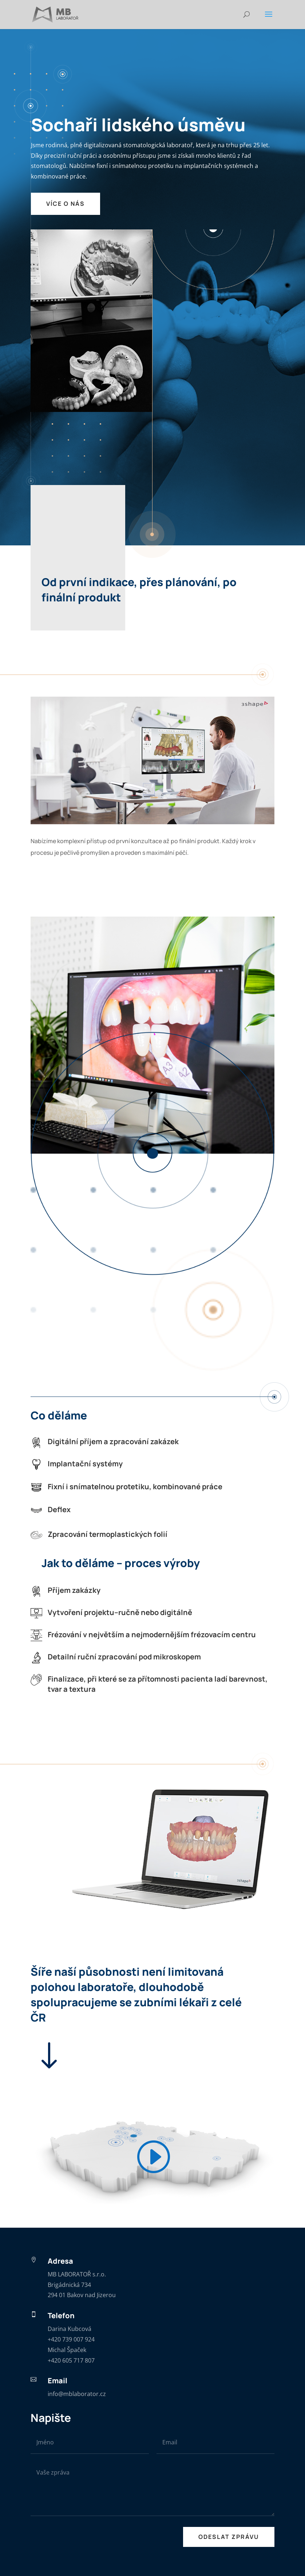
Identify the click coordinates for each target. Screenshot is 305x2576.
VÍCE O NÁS (65, 204)
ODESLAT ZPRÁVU (228, 2537)
